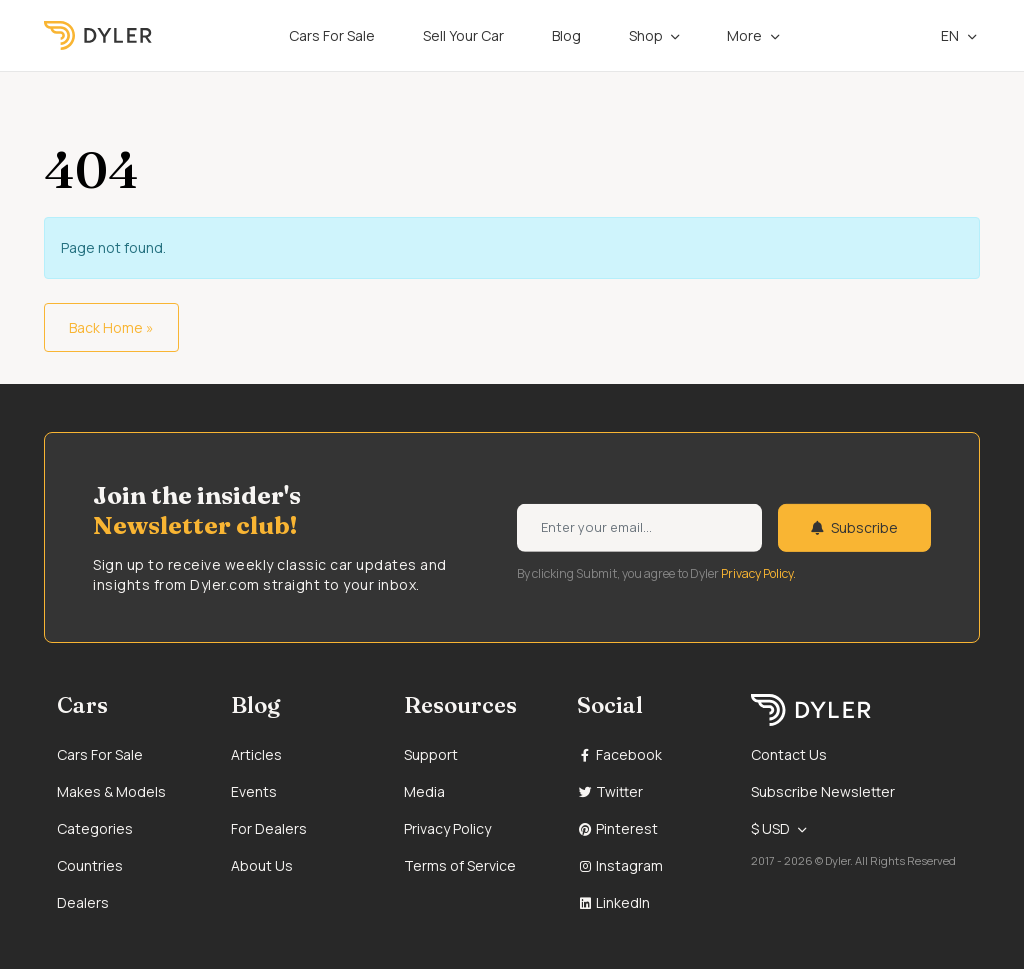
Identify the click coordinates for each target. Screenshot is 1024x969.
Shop (646, 35)
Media (424, 791)
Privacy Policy (447, 828)
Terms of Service (460, 865)
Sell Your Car (463, 35)
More (744, 35)
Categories (95, 828)
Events (254, 791)
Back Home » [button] (111, 327)
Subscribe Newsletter (823, 791)
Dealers (83, 902)
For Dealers (269, 828)
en (940, 35)
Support (431, 754)
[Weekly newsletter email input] (639, 527)
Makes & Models (111, 791)
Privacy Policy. (758, 573)
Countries (90, 865)
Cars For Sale (332, 35)
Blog (566, 35)
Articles (256, 754)
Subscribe (854, 527)
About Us (262, 865)
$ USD (770, 828)
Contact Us (789, 754)
